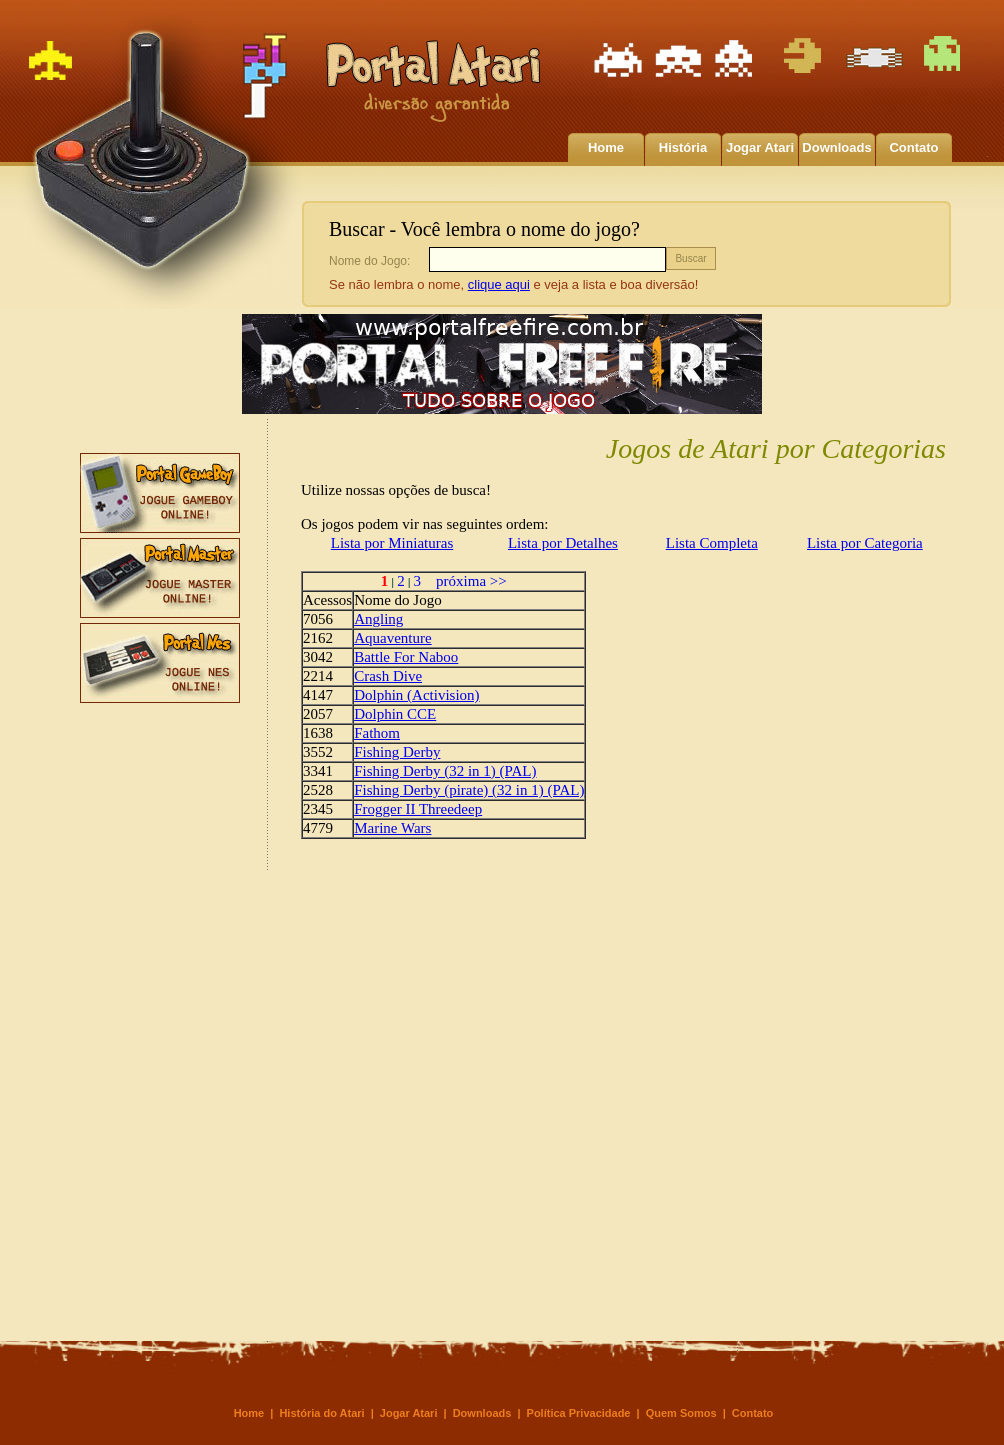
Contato (913, 147)
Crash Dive (388, 676)
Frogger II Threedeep (418, 809)
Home (606, 147)
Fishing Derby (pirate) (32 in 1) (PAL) (469, 790)
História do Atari (321, 1413)
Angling (378, 619)
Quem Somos (681, 1413)
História (683, 147)
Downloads (836, 147)
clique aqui (499, 284)
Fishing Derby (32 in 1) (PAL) (445, 771)
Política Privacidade (579, 1413)
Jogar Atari (760, 147)
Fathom (377, 733)
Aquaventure (392, 638)
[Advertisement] (160, 1008)
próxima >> (464, 581)
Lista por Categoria (865, 543)
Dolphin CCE (395, 714)
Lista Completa (712, 543)
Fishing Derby (397, 752)
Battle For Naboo (406, 657)
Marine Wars (392, 828)
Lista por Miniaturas (392, 543)
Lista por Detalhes (563, 543)
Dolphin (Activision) (416, 695)
